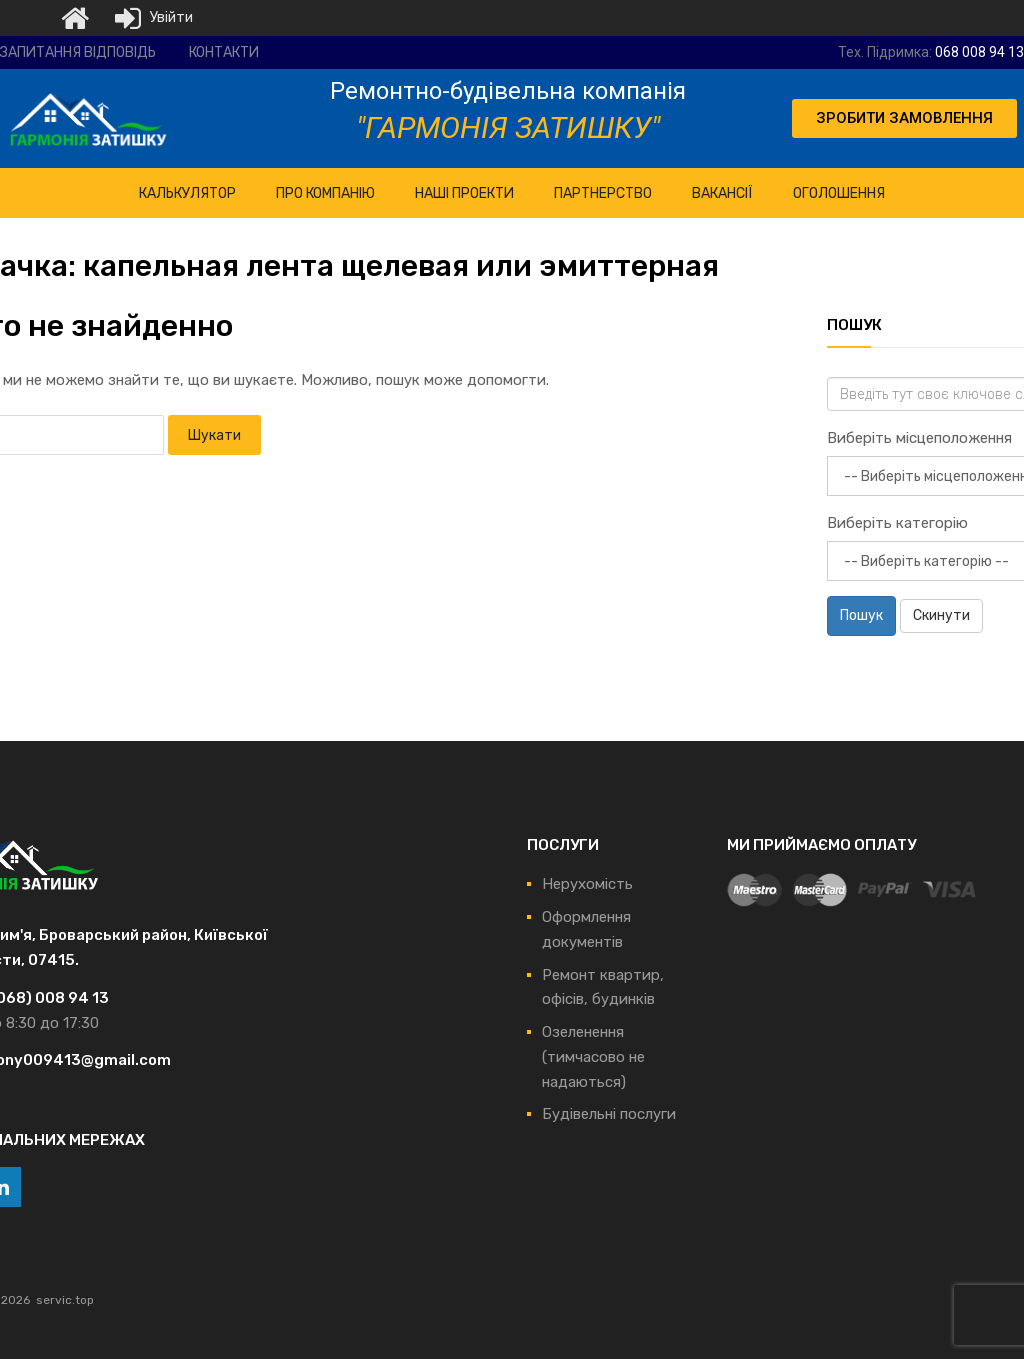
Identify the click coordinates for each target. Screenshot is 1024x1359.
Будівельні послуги (609, 1114)
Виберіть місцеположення (919, 438)
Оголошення (839, 193)
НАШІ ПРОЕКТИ (464, 193)
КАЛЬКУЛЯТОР (187, 193)
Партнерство (603, 193)
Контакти (224, 52)
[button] (904, 118)
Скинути (941, 615)
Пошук (861, 615)
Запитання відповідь (78, 52)
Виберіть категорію (897, 523)
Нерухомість (587, 884)
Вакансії (722, 193)
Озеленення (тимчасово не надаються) (593, 1057)
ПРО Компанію (325, 193)
